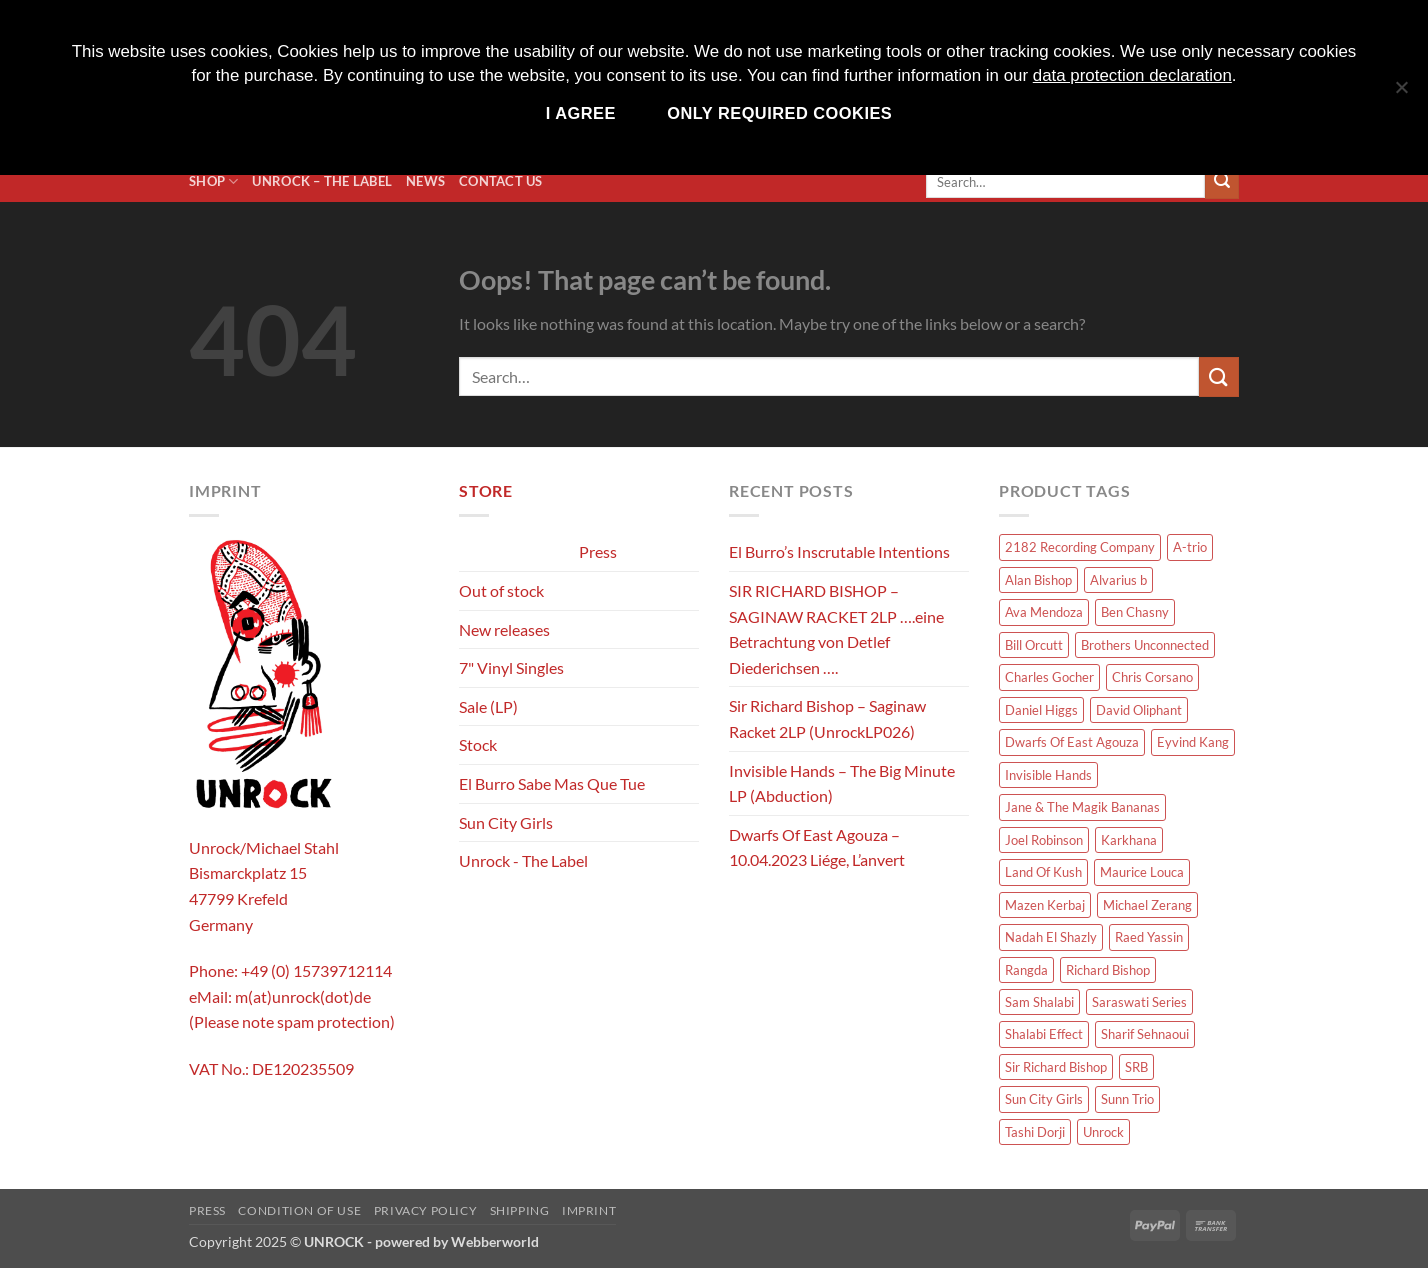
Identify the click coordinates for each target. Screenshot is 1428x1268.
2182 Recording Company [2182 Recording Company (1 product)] (1080, 547)
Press (598, 551)
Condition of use (299, 1210)
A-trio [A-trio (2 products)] (1190, 547)
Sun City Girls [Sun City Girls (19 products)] (1044, 1099)
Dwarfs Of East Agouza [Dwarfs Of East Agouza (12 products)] (1072, 742)
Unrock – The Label (322, 181)
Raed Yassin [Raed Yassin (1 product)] (1149, 937)
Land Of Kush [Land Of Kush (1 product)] (1043, 872)
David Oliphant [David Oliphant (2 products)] (1139, 710)
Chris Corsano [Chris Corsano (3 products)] (1152, 677)
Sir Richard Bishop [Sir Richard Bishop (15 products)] (1056, 1067)
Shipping (520, 1210)
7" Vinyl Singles (511, 667)
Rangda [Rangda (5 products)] (1026, 970)
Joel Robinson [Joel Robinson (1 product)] (1044, 840)
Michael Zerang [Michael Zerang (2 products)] (1147, 905)
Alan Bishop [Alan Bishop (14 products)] (1038, 580)
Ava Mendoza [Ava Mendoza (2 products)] (1044, 612)
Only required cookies (779, 113)
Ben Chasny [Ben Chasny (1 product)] (1135, 612)
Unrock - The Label (523, 860)
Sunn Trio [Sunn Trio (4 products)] (1127, 1099)
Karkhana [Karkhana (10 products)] (1129, 840)
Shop (213, 181)
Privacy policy (426, 1210)
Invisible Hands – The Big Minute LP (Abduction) (842, 783)
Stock (478, 744)
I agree (581, 113)
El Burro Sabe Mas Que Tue (552, 783)
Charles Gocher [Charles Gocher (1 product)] (1049, 677)
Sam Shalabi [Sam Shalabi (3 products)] (1039, 1002)
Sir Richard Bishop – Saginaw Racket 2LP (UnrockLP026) (827, 718)
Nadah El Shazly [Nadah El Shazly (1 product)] (1051, 937)
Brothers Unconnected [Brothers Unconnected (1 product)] (1145, 645)
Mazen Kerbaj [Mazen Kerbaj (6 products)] (1045, 905)
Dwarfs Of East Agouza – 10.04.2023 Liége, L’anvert (817, 847)
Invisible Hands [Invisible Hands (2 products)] (1048, 775)
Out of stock (501, 590)
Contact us (501, 181)
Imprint (589, 1210)
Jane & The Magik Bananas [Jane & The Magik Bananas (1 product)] (1082, 807)
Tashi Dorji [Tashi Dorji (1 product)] (1035, 1132)
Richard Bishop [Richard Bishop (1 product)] (1108, 970)
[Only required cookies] (1401, 97)
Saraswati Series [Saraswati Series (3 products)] (1139, 1002)
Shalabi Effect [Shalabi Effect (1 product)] (1044, 1034)
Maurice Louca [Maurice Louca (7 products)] (1142, 872)
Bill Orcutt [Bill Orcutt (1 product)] (1034, 645)
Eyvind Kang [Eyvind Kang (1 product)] (1193, 742)
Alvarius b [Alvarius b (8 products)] (1118, 580)
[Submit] (1222, 182)
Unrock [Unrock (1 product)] (1103, 1132)
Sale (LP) (488, 706)
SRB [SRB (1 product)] (1136, 1067)
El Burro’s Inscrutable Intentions (839, 551)
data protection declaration (1132, 75)
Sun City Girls (506, 822)
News (425, 181)
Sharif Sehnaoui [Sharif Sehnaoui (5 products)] (1145, 1034)
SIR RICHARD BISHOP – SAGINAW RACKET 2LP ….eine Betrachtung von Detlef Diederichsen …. (836, 629)
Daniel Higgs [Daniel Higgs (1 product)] (1041, 710)
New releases (504, 629)
